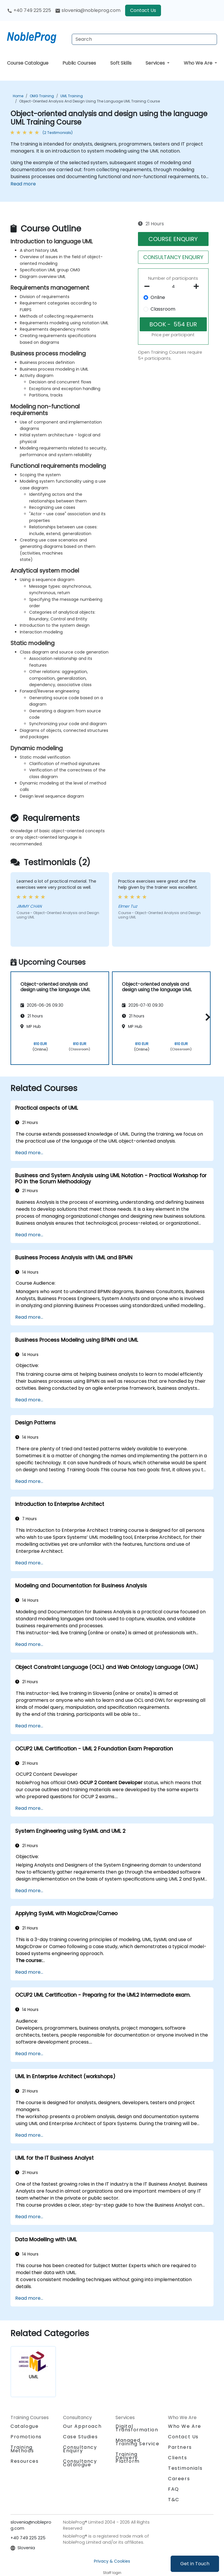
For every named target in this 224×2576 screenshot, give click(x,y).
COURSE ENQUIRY (173, 239)
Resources (24, 2461)
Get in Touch (194, 2563)
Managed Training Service (138, 2442)
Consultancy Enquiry (80, 2449)
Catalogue (24, 2426)
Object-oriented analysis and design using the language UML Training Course (89, 101)
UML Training (71, 95)
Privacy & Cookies (112, 2561)
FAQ (173, 2489)
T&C (173, 2499)
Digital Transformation (137, 2428)
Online (157, 297)
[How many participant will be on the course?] (173, 287)
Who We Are (199, 63)
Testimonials (185, 2468)
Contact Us (143, 10)
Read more (23, 183)
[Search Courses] (144, 39)
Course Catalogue (27, 63)
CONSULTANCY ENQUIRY (173, 257)
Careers (179, 2478)
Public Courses (79, 63)
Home (18, 95)
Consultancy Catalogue (80, 2463)
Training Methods (22, 2449)
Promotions (26, 2436)
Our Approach (82, 2426)
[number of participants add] (198, 286)
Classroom (162, 309)
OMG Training (42, 95)
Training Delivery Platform (128, 2458)
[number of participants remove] (149, 286)
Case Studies (80, 2436)
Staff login (112, 2572)
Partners (180, 2447)
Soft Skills (121, 63)
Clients (177, 2457)
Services (156, 63)
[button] (206, 1017)
